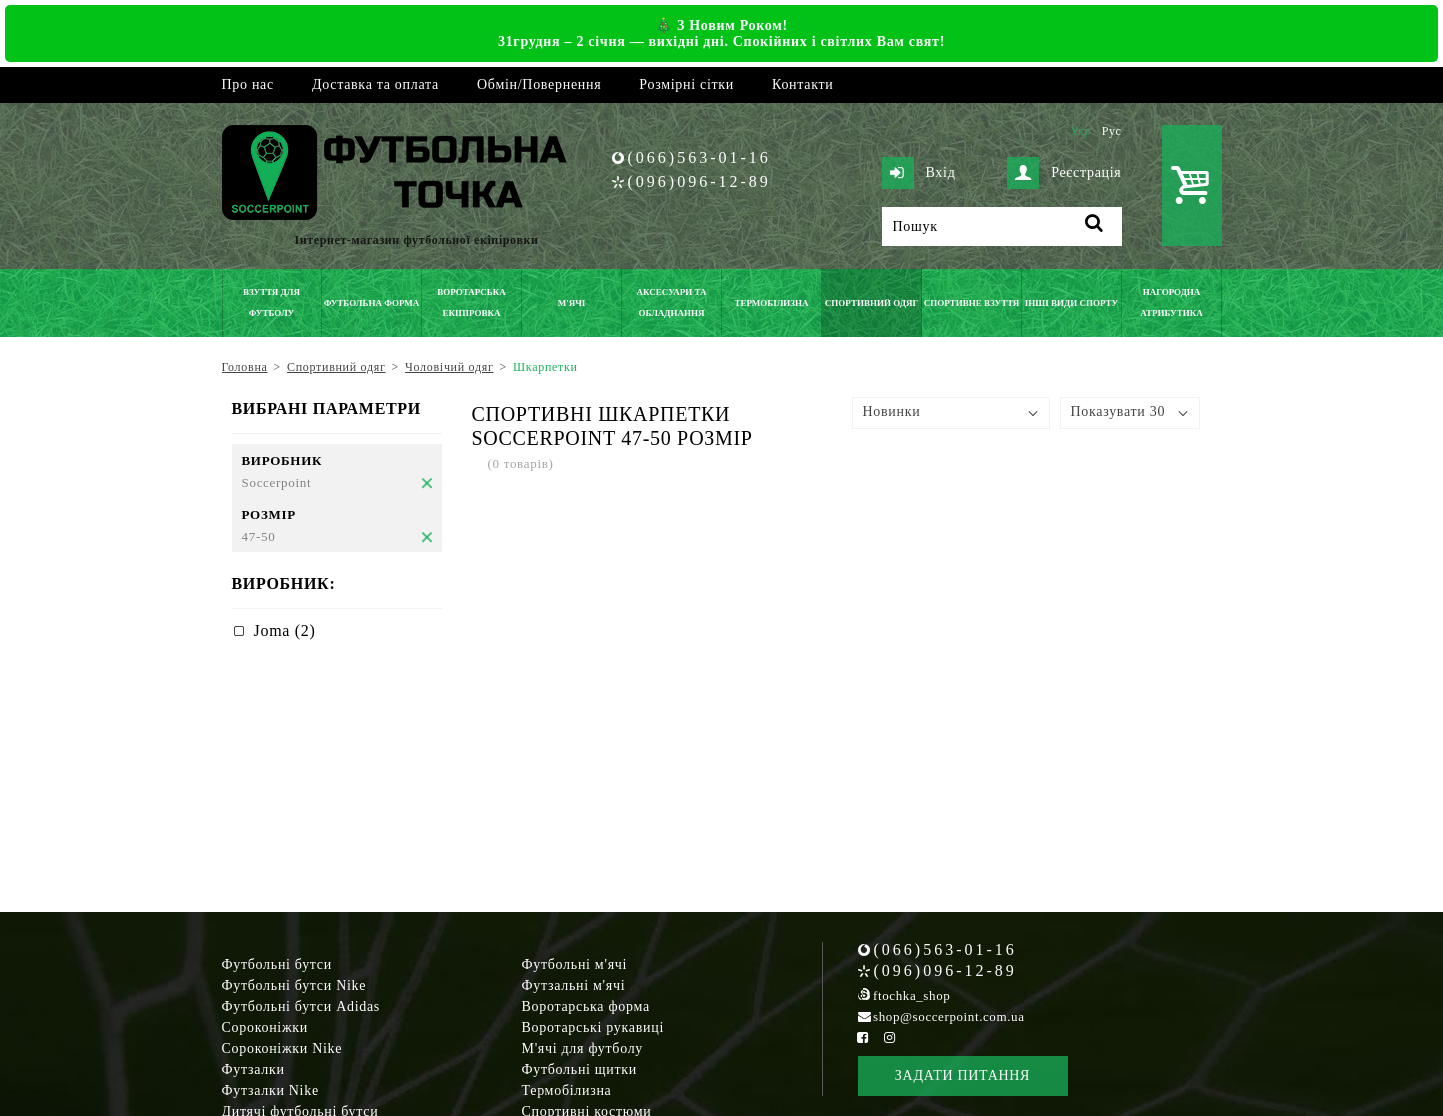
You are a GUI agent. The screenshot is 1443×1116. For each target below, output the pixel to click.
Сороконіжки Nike (282, 1048)
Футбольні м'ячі (575, 964)
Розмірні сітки (686, 84)
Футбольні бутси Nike (294, 985)
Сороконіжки (265, 1027)
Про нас (248, 84)
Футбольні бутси (277, 964)
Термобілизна (567, 1090)
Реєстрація (1064, 173)
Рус (1112, 131)
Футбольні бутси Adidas (301, 1006)
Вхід (919, 173)
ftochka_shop (911, 995)
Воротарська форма (586, 1006)
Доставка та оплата (375, 84)
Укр (1080, 131)
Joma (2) (285, 630)
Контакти (802, 84)
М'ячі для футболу (583, 1048)
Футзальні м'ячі (574, 985)
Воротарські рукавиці (593, 1027)
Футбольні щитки (580, 1069)
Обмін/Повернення (539, 84)
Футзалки (253, 1069)
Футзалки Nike (270, 1090)
